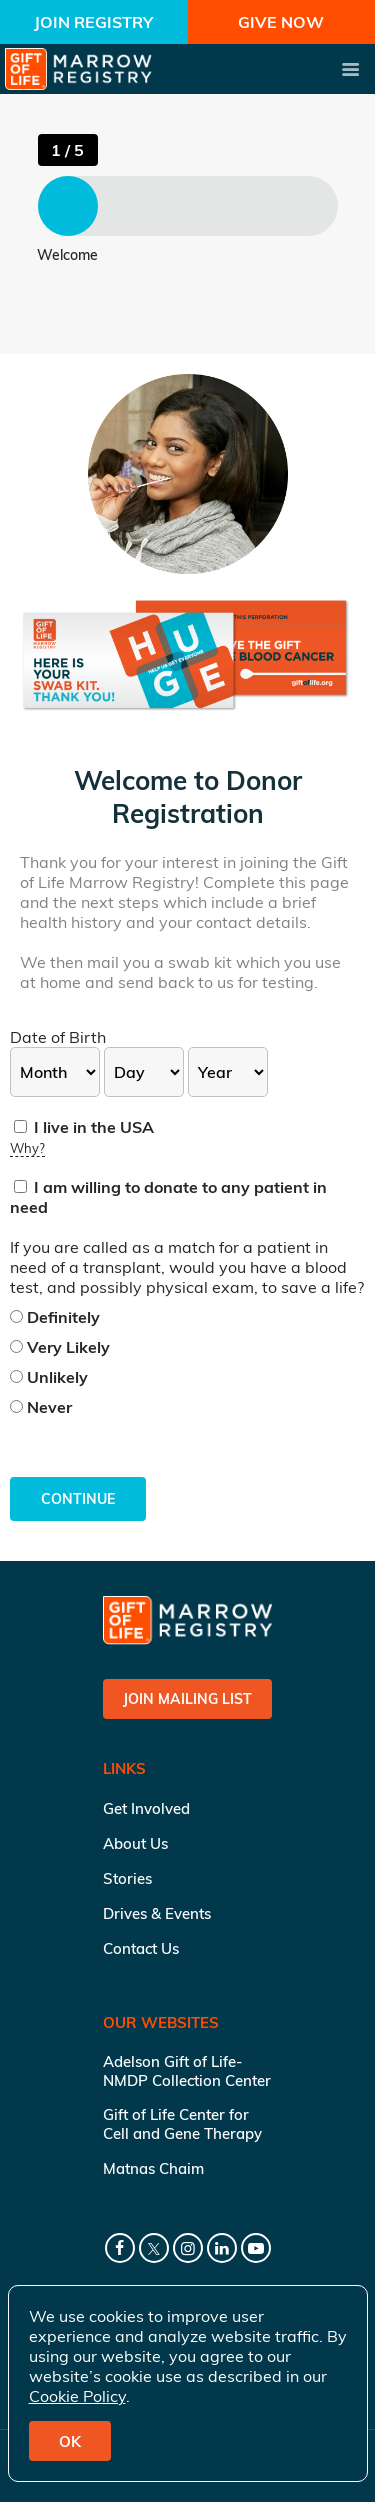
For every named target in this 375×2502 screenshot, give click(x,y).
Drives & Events (157, 1913)
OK (70, 2441)
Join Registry (93, 22)
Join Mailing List (187, 1699)
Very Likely (60, 1347)
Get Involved (146, 1808)
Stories (127, 1878)
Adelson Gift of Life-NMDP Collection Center (187, 2071)
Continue (78, 1499)
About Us (135, 1843)
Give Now (281, 22)
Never (41, 1407)
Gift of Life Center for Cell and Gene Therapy (182, 2124)
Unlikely (49, 1377)
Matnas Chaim (153, 2168)
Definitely (55, 1317)
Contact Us (141, 1948)
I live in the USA (84, 1127)
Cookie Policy (77, 2396)
